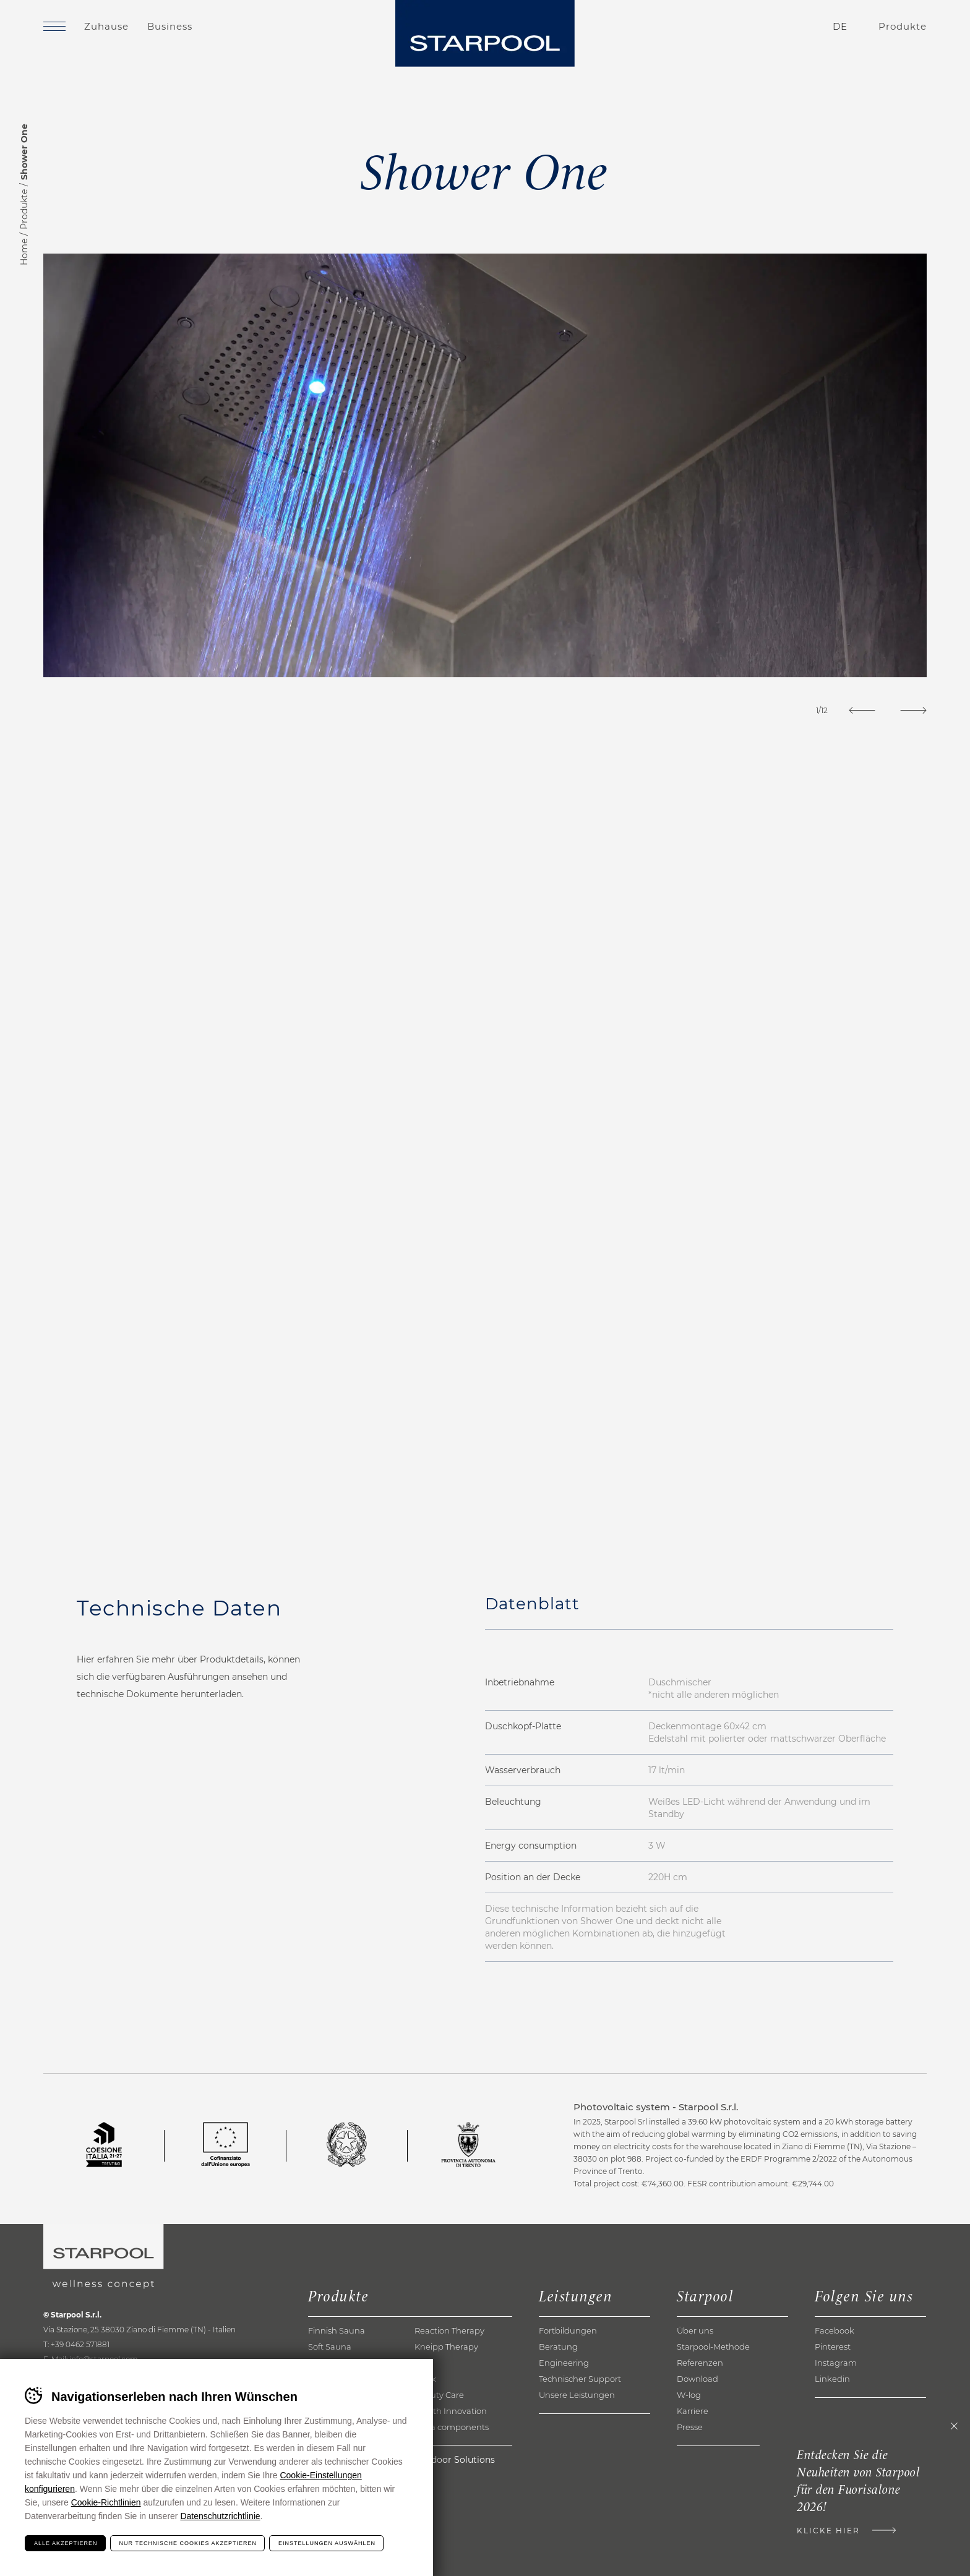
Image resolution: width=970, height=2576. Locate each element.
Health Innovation (450, 2411)
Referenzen (700, 2363)
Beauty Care (439, 2395)
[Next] (913, 710)
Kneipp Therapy (446, 2346)
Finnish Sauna (336, 2330)
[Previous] (862, 710)
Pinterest (833, 2346)
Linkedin (832, 2379)
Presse (690, 2427)
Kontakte (767, 26)
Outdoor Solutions (454, 2459)
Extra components (451, 2427)
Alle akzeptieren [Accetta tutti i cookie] (66, 2543)
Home (24, 252)
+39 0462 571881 (80, 2344)
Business (169, 26)
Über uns (695, 2330)
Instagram (836, 2363)
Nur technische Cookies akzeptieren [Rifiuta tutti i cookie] (188, 2543)
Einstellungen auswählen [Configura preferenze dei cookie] (327, 2543)
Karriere (692, 2411)
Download (697, 2379)
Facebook (834, 2330)
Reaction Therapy (449, 2330)
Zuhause (106, 26)
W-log (689, 2395)
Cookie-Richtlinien (106, 2502)
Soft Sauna (329, 2346)
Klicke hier (828, 2530)
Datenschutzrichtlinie (220, 2516)
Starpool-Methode (713, 2346)
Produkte (24, 209)
